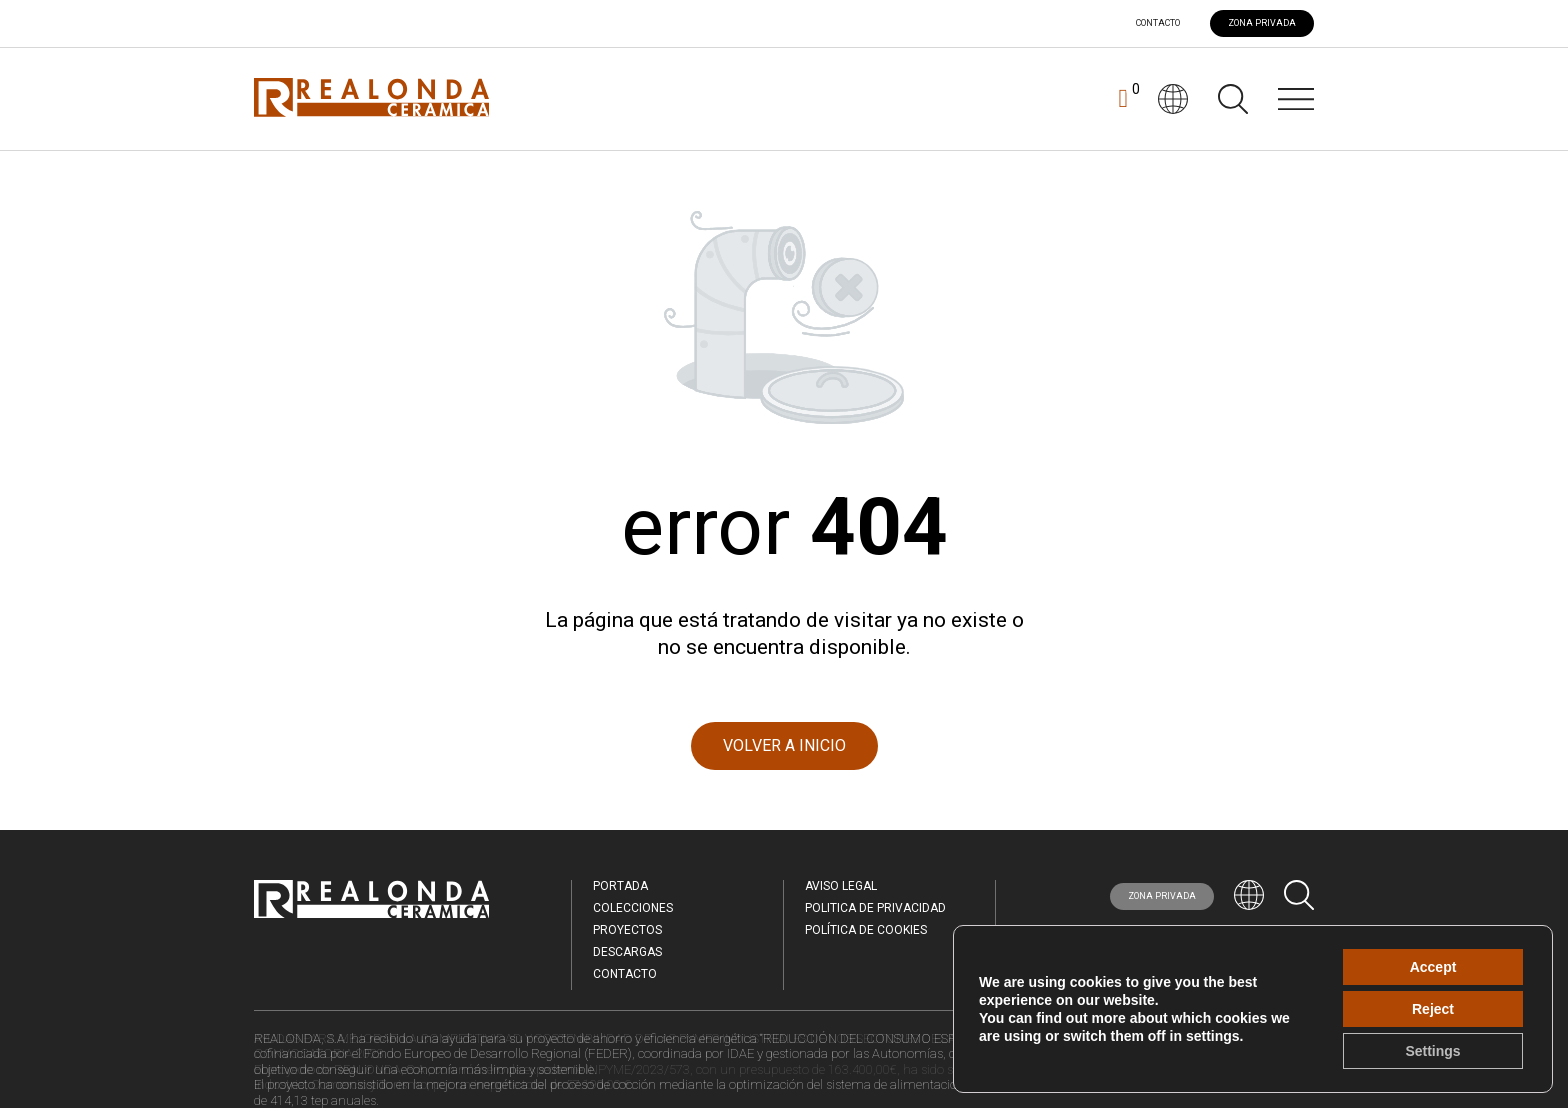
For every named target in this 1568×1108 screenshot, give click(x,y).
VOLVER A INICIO (784, 745)
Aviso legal (841, 886)
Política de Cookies (866, 930)
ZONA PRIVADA (1262, 23)
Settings (1432, 1051)
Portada (620, 886)
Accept (1433, 967)
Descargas (627, 952)
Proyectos (627, 930)
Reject (1433, 1009)
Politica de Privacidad (875, 908)
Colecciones (633, 908)
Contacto (1158, 23)
